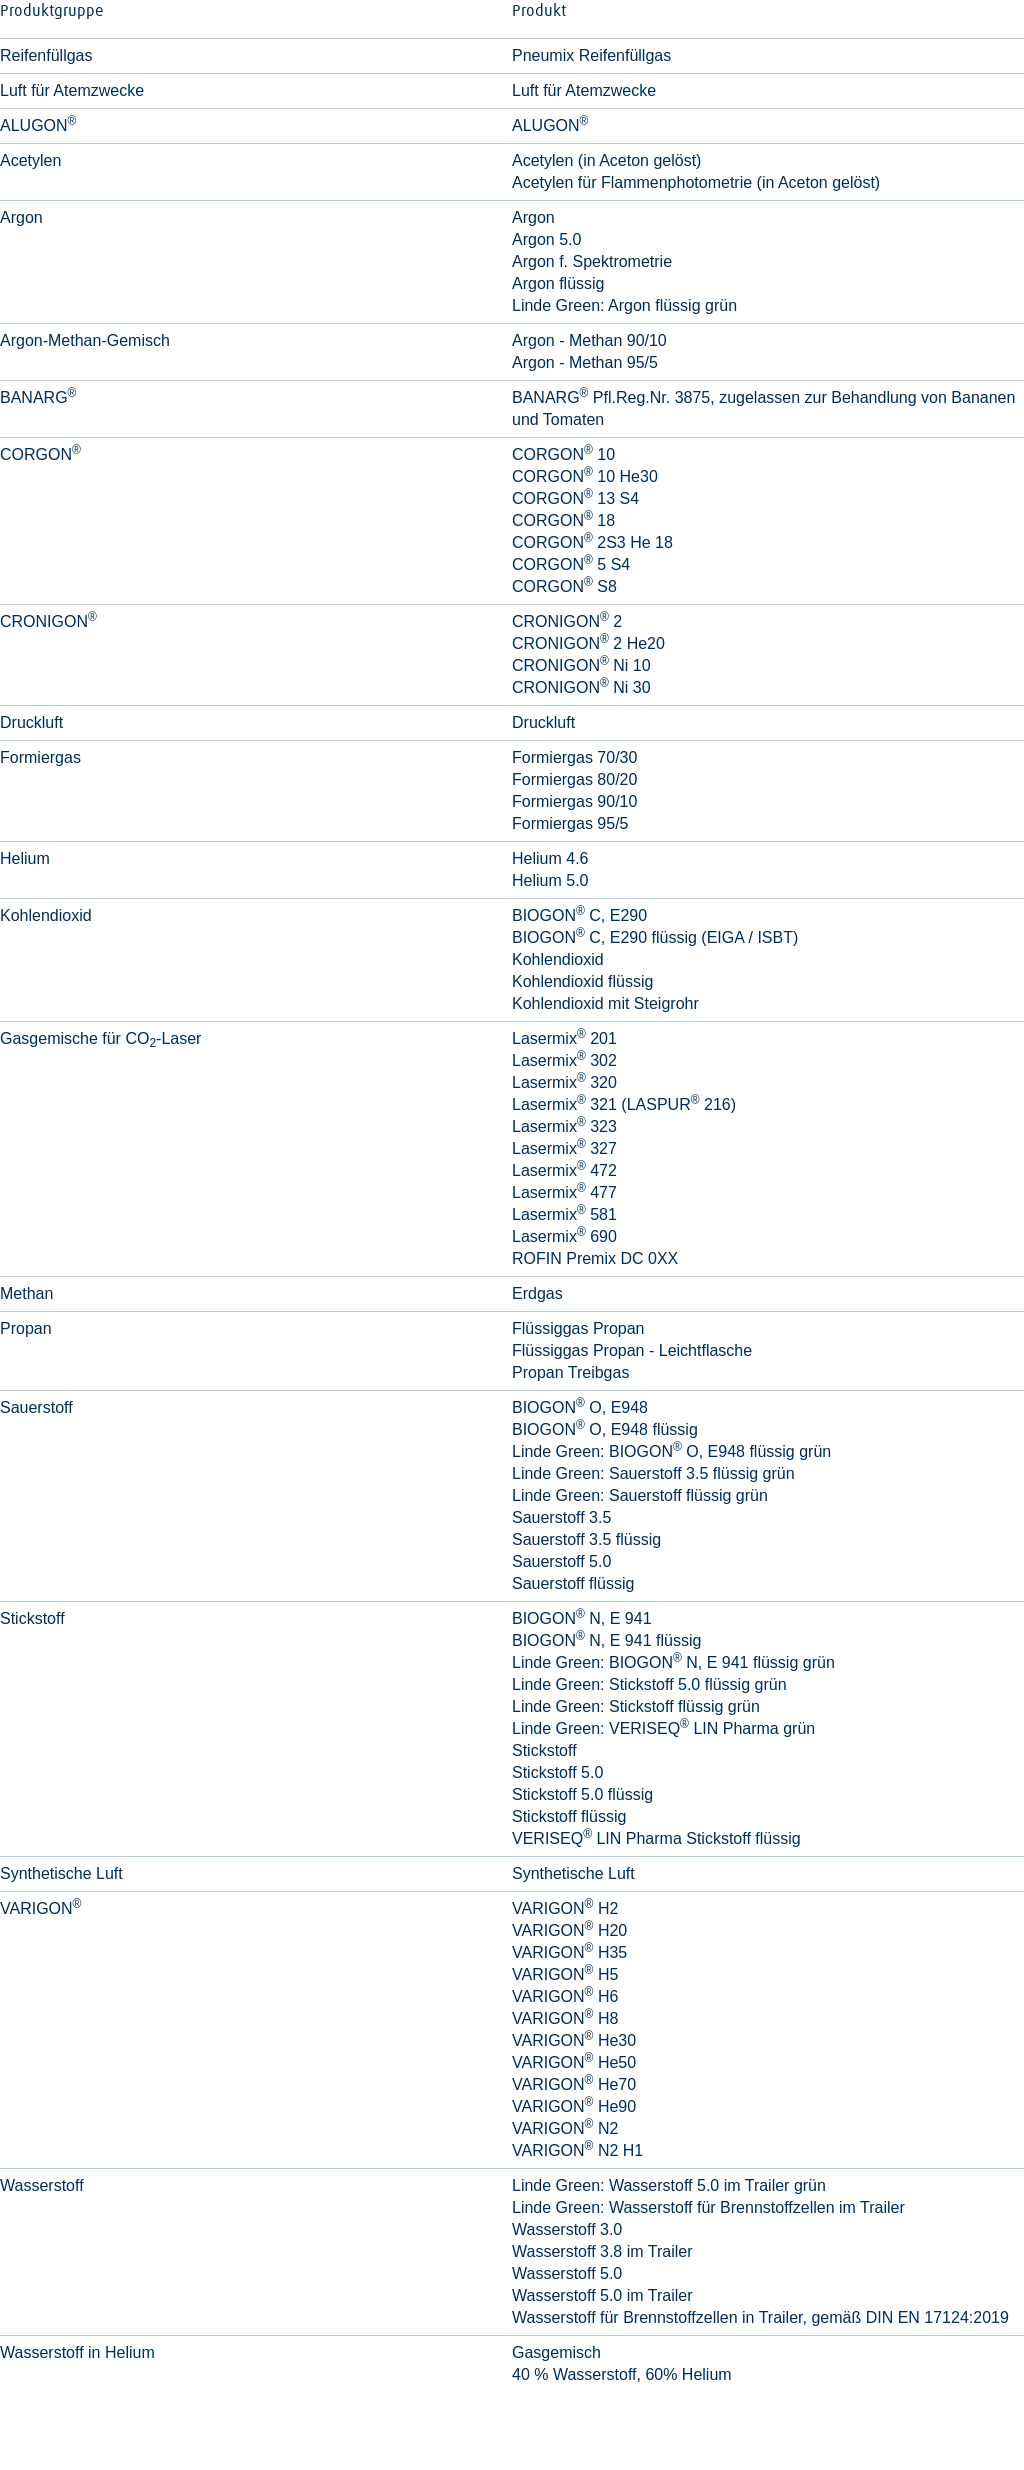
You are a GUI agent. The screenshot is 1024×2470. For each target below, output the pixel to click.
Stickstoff (544, 1750)
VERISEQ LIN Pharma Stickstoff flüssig (656, 1838)
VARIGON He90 (574, 2106)
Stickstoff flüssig (569, 1816)
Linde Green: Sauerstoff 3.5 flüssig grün (653, 1473)
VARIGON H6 (565, 1996)
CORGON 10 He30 (585, 476)
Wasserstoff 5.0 (567, 2273)
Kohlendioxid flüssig (582, 981)
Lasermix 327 (564, 1148)
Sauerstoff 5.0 (561, 1561)
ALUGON (550, 125)
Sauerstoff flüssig (573, 1583)
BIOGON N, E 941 (582, 1618)
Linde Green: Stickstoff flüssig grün (636, 1706)
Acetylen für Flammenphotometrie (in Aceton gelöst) (696, 182)
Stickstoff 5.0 (557, 1772)
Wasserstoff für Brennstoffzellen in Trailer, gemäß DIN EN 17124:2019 (760, 2317)
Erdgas (537, 1293)
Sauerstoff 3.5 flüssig (586, 1539)
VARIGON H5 (565, 1974)
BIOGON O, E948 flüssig (605, 1429)
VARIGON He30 (574, 2040)
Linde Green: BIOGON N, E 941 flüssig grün (673, 1662)
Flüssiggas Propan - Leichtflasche (632, 1350)
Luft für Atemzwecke (584, 90)
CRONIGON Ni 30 (581, 687)
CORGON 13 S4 (575, 498)
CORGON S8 (564, 586)
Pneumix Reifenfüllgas (591, 55)
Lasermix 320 (564, 1082)
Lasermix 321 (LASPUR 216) (624, 1104)
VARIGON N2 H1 (577, 2150)
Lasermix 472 (564, 1170)
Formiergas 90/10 (574, 801)
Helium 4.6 (550, 858)
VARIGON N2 (565, 2128)
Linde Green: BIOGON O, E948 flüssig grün (671, 1451)
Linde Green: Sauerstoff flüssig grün (640, 1495)
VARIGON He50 (574, 2062)
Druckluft (543, 722)
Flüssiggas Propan (578, 1328)
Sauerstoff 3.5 (561, 1517)
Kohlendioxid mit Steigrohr (605, 1003)
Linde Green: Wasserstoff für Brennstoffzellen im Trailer (708, 2207)
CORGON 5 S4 (571, 564)
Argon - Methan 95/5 (585, 362)
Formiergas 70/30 (574, 757)
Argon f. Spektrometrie (592, 261)
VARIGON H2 (565, 1908)
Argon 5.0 (546, 239)
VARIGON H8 (565, 2018)
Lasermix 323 (564, 1126)
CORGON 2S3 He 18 (592, 542)
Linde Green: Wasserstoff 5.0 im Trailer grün (669, 2185)
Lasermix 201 (564, 1038)
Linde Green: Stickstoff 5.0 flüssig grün (649, 1684)
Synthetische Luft (573, 1873)
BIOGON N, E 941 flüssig (606, 1640)
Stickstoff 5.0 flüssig (582, 1794)
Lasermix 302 (564, 1060)
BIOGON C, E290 (579, 915)
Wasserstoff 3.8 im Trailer (602, 2251)
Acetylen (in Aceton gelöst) (606, 160)
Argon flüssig (558, 283)
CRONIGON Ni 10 (581, 665)
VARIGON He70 (574, 2084)
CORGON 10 (563, 454)
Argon (533, 217)
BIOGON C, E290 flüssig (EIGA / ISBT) (655, 937)
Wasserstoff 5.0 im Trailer (602, 2295)
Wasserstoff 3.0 (567, 2229)
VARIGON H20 (569, 1930)
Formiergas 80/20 (574, 779)
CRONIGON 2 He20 (588, 643)
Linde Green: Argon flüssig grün (624, 305)
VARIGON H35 (569, 1952)
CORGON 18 (563, 520)
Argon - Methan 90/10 (589, 340)
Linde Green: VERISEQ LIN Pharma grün (663, 1728)
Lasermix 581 (564, 1214)
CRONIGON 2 (567, 621)
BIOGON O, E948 (580, 1407)
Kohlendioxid (558, 959)
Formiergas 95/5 (570, 823)
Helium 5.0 (550, 880)
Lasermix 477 (564, 1192)
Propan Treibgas (570, 1372)
